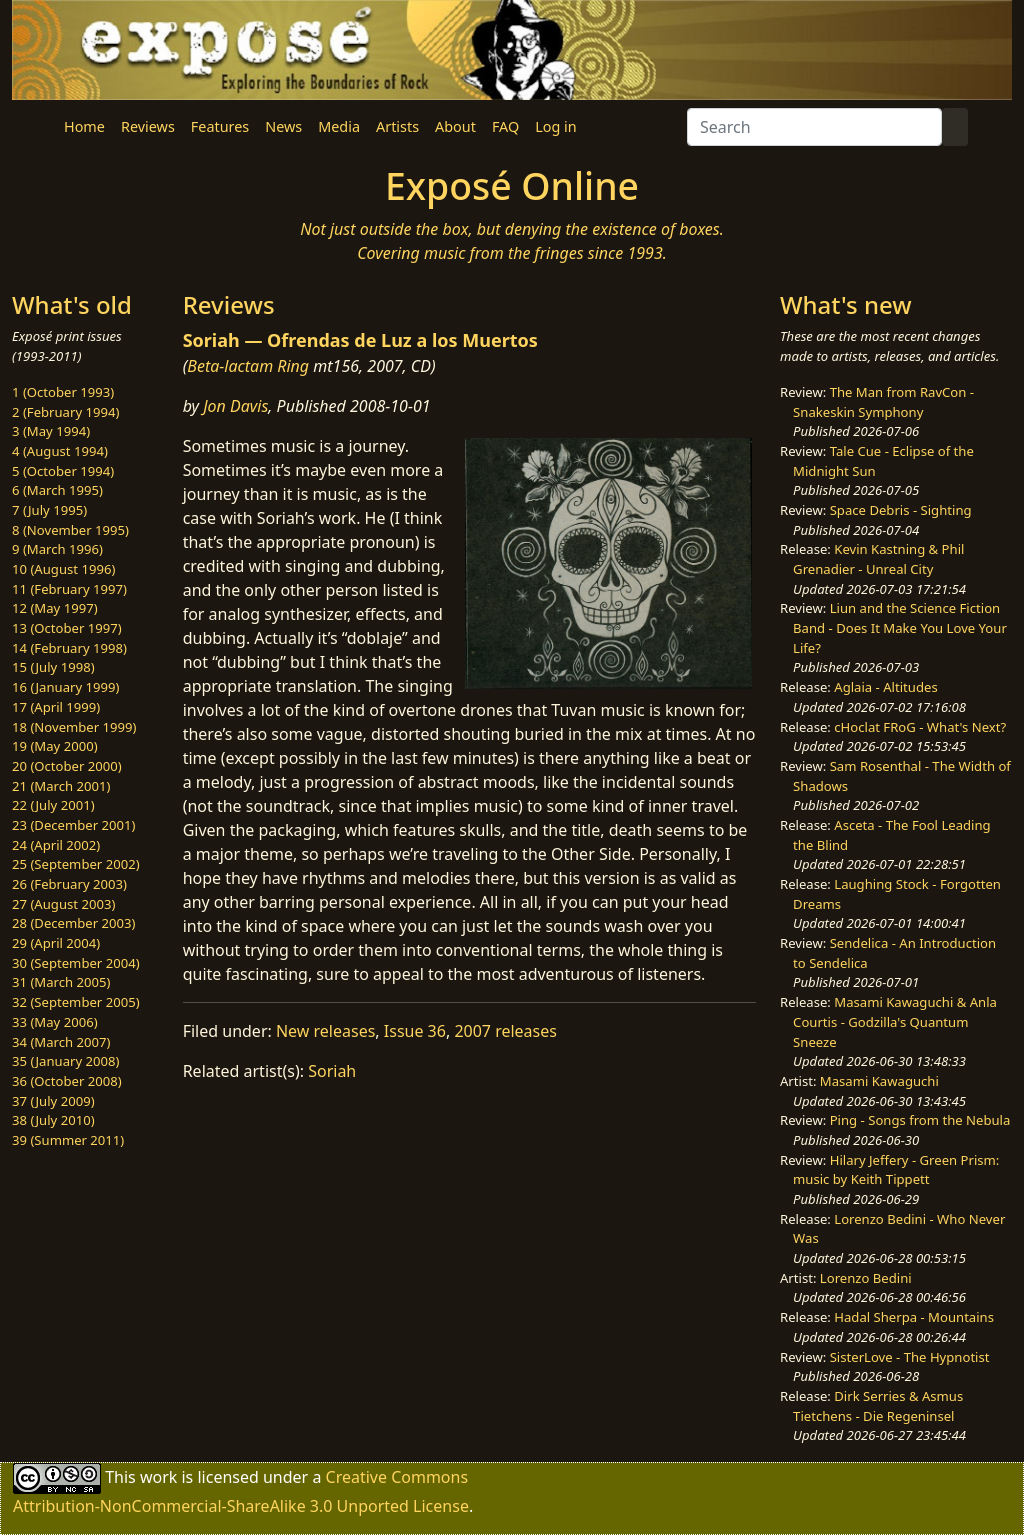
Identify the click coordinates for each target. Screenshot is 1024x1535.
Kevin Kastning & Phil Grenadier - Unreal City (878, 559)
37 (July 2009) (53, 1101)
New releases (325, 1031)
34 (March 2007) (61, 1042)
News (283, 126)
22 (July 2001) (53, 805)
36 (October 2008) (67, 1081)
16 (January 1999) (65, 687)
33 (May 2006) (55, 1022)
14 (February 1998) (69, 648)
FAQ (505, 126)
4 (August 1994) (60, 451)
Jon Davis (235, 406)
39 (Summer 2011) (68, 1140)
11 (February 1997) (69, 589)
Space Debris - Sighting (901, 510)
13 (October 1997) (67, 628)
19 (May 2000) (55, 746)
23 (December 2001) (73, 825)
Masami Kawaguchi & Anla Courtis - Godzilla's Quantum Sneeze (895, 1021)
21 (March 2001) (61, 786)
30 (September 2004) (76, 963)
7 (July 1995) (49, 510)
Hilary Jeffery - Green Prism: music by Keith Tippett (896, 1170)
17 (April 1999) (56, 707)
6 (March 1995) (57, 490)
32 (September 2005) (76, 1002)
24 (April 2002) (56, 845)
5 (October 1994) (63, 471)
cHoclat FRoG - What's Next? (920, 727)
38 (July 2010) (53, 1120)
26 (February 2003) (69, 884)
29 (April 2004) (56, 943)
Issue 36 (415, 1031)
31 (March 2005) (61, 982)
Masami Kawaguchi (879, 1081)
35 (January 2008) (65, 1061)
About (455, 126)
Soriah (332, 1071)
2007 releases (505, 1031)
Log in (555, 126)
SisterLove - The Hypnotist (910, 1357)
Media (339, 126)
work (158, 1477)
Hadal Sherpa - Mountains (914, 1317)
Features (220, 126)
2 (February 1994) (65, 412)
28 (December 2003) (73, 923)
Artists (397, 126)
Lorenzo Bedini (866, 1278)
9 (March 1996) (57, 549)
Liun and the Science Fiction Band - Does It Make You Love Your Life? (900, 627)
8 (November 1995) (70, 530)
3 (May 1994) (51, 431)
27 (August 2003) (63, 904)
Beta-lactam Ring (248, 366)
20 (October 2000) (67, 766)
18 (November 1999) (74, 727)
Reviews (148, 126)
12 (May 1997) (55, 608)
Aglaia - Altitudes (885, 687)
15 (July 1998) (53, 667)
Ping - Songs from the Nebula (920, 1120)
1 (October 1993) (63, 392)
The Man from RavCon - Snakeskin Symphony (883, 402)
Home (84, 126)
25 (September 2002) (76, 864)
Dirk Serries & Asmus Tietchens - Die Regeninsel (878, 1406)
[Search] (814, 127)
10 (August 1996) (63, 569)
